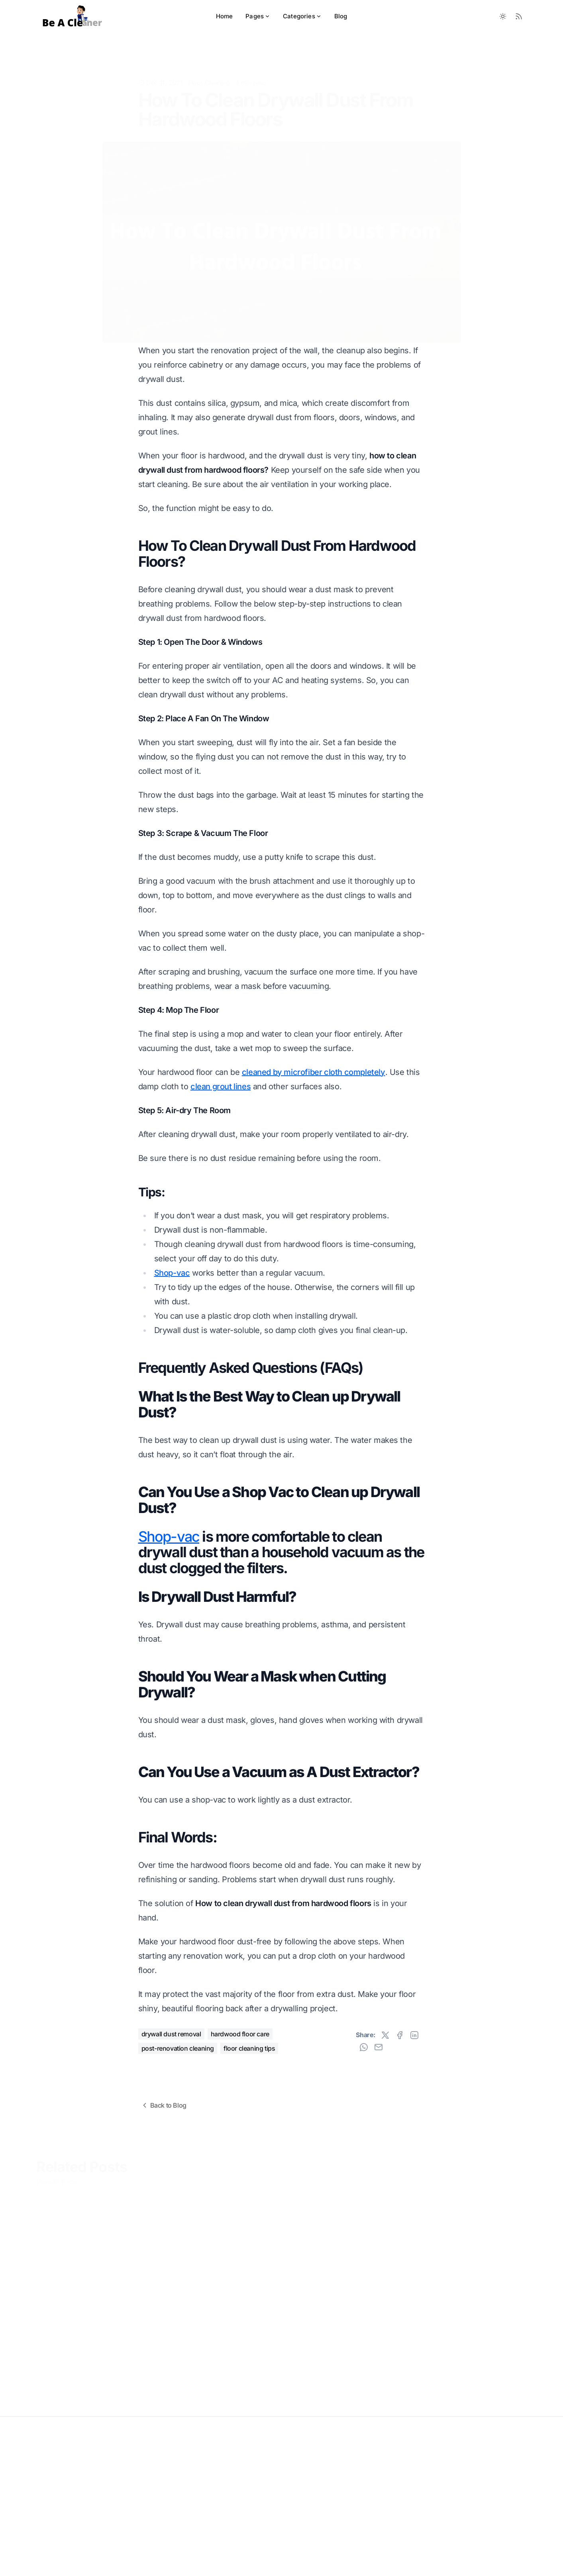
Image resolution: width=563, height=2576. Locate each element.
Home (224, 16)
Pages (257, 16)
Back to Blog (163, 2105)
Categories (302, 16)
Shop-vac (172, 1273)
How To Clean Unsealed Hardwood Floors (90, 2333)
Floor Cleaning (209, 70)
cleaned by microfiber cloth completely (313, 1072)
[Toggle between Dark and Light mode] (503, 16)
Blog (340, 16)
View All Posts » (59, 2179)
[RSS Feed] (519, 16)
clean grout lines (220, 1086)
